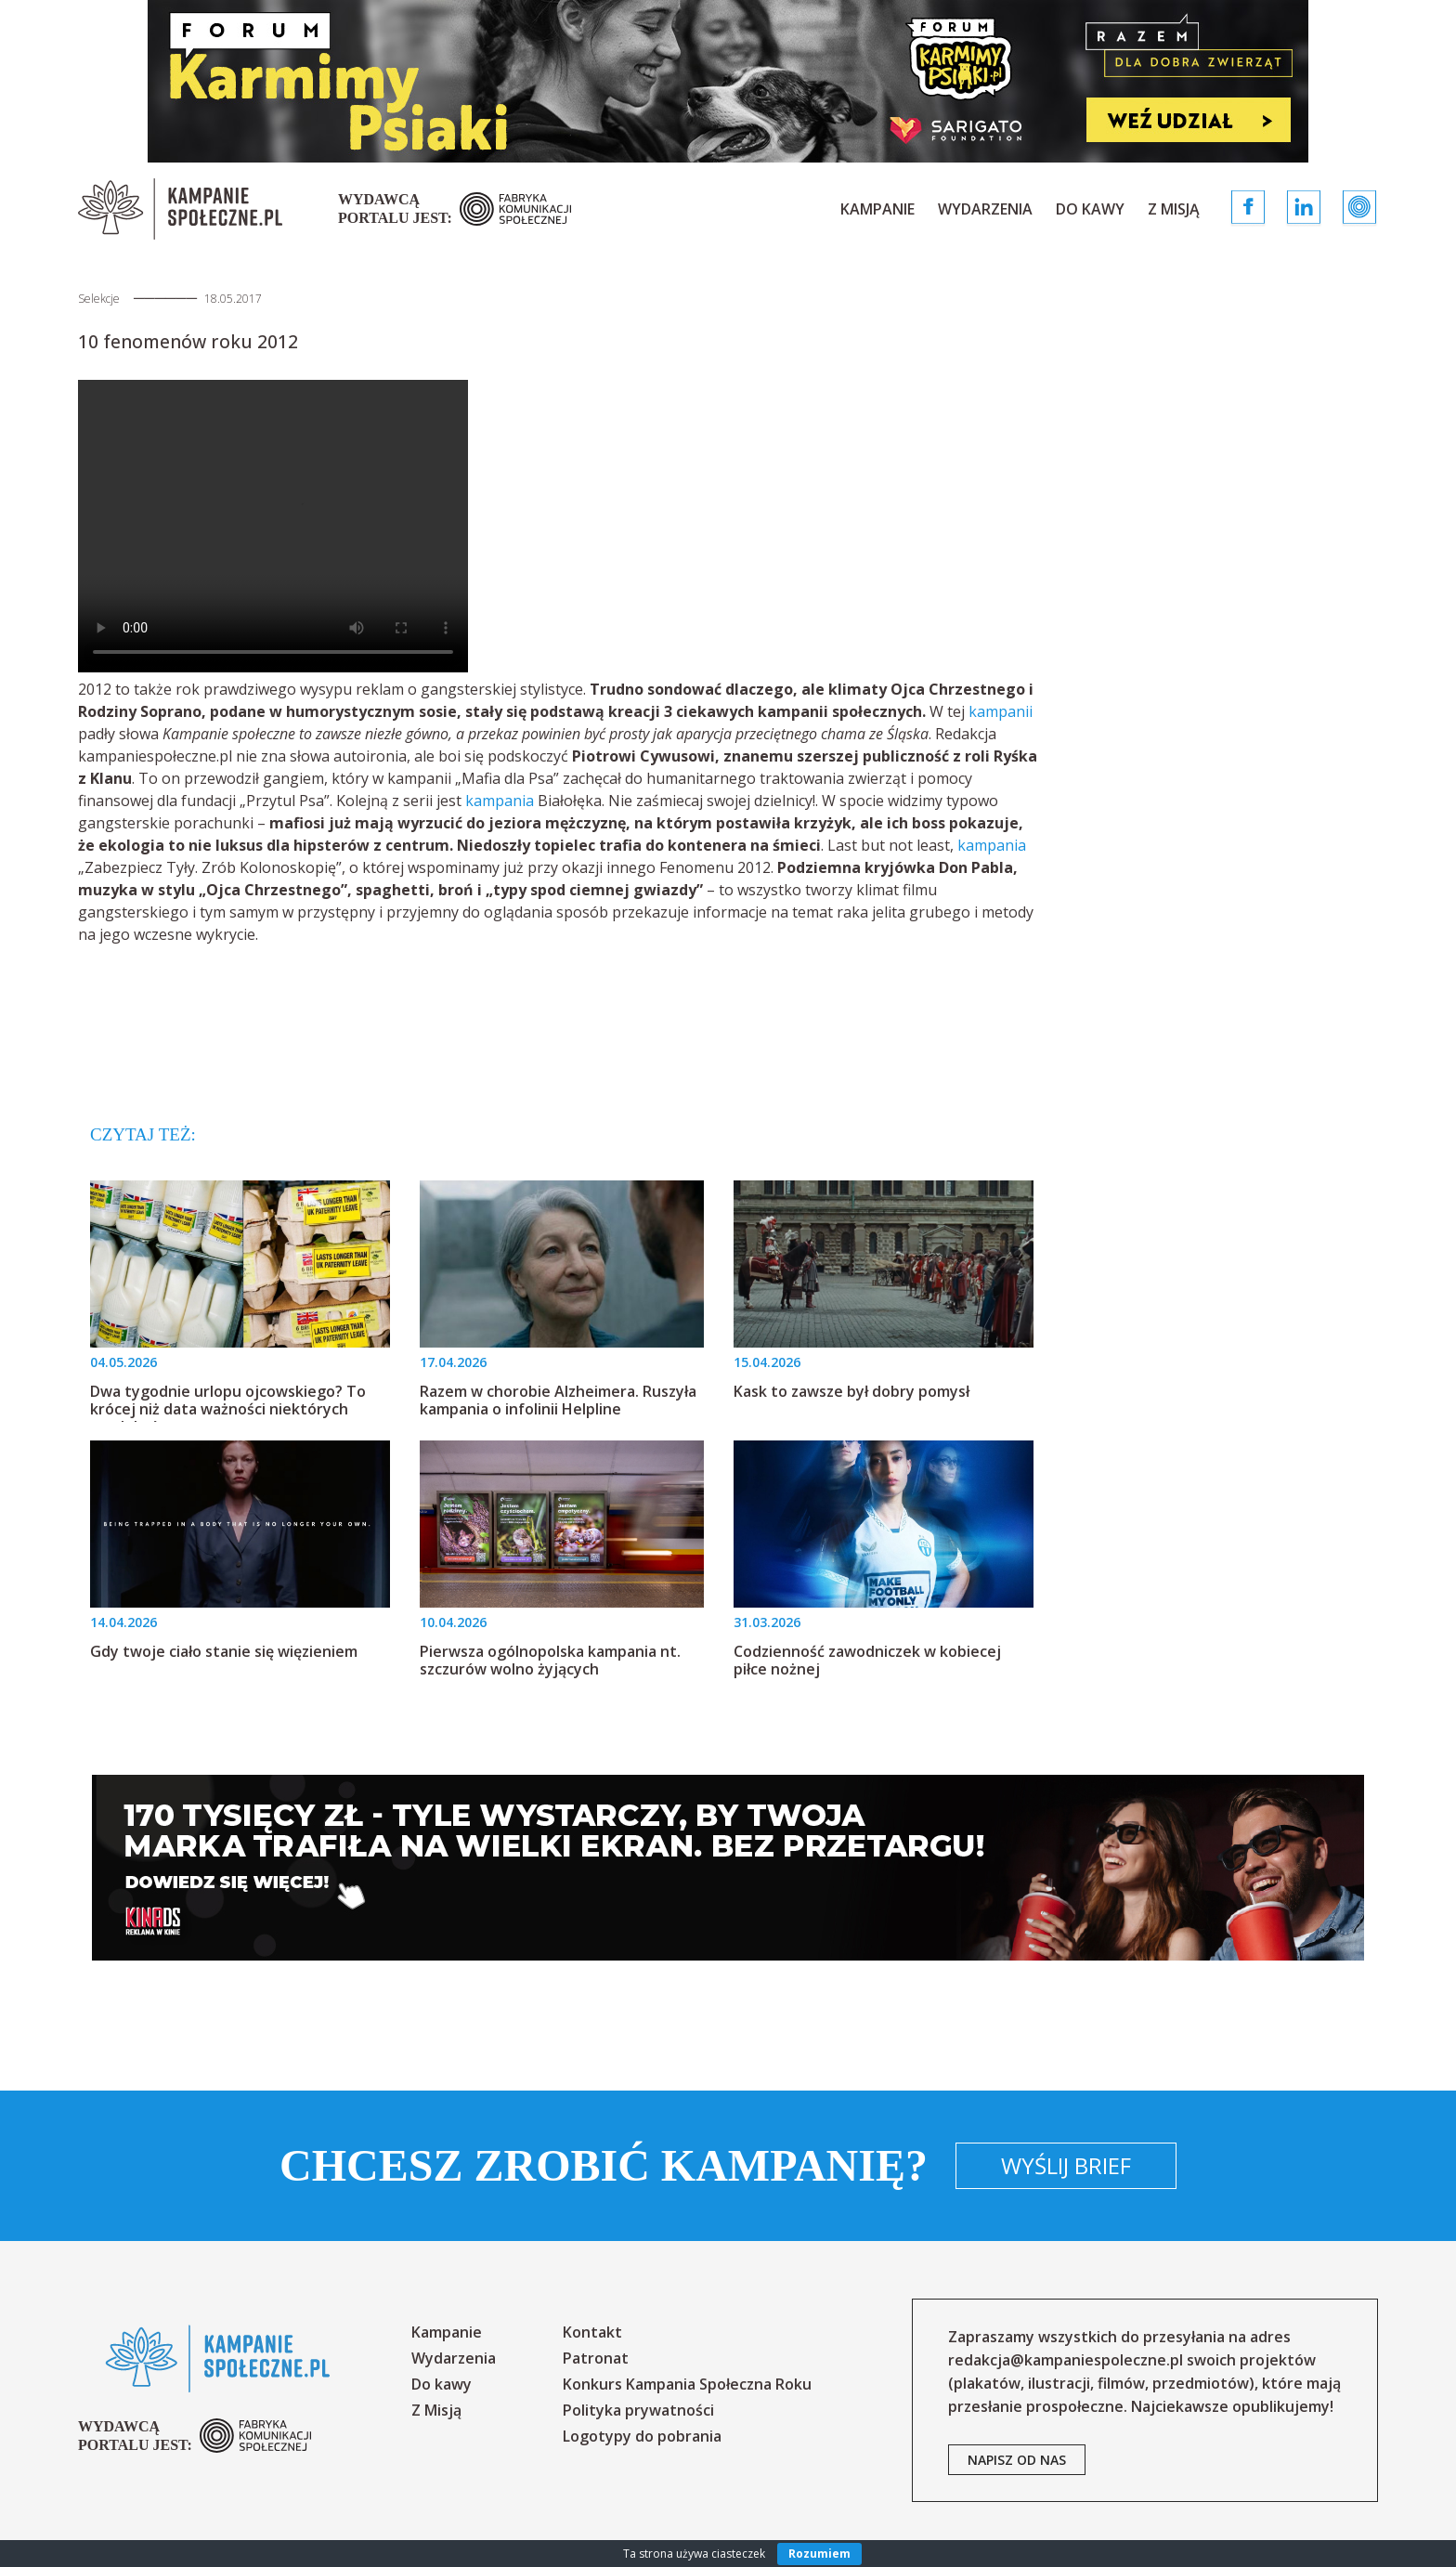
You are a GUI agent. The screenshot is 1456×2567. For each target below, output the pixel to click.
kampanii (1000, 711)
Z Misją (1174, 209)
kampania (499, 800)
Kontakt (592, 2332)
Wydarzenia (985, 209)
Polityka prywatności (638, 2410)
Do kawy (1090, 209)
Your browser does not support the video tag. (273, 526)
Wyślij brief (1066, 2165)
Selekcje (99, 298)
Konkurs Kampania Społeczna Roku (687, 2384)
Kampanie (877, 209)
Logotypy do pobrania (642, 2436)
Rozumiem (819, 2553)
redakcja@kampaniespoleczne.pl (1065, 2360)
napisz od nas (1017, 2460)
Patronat (596, 2358)
